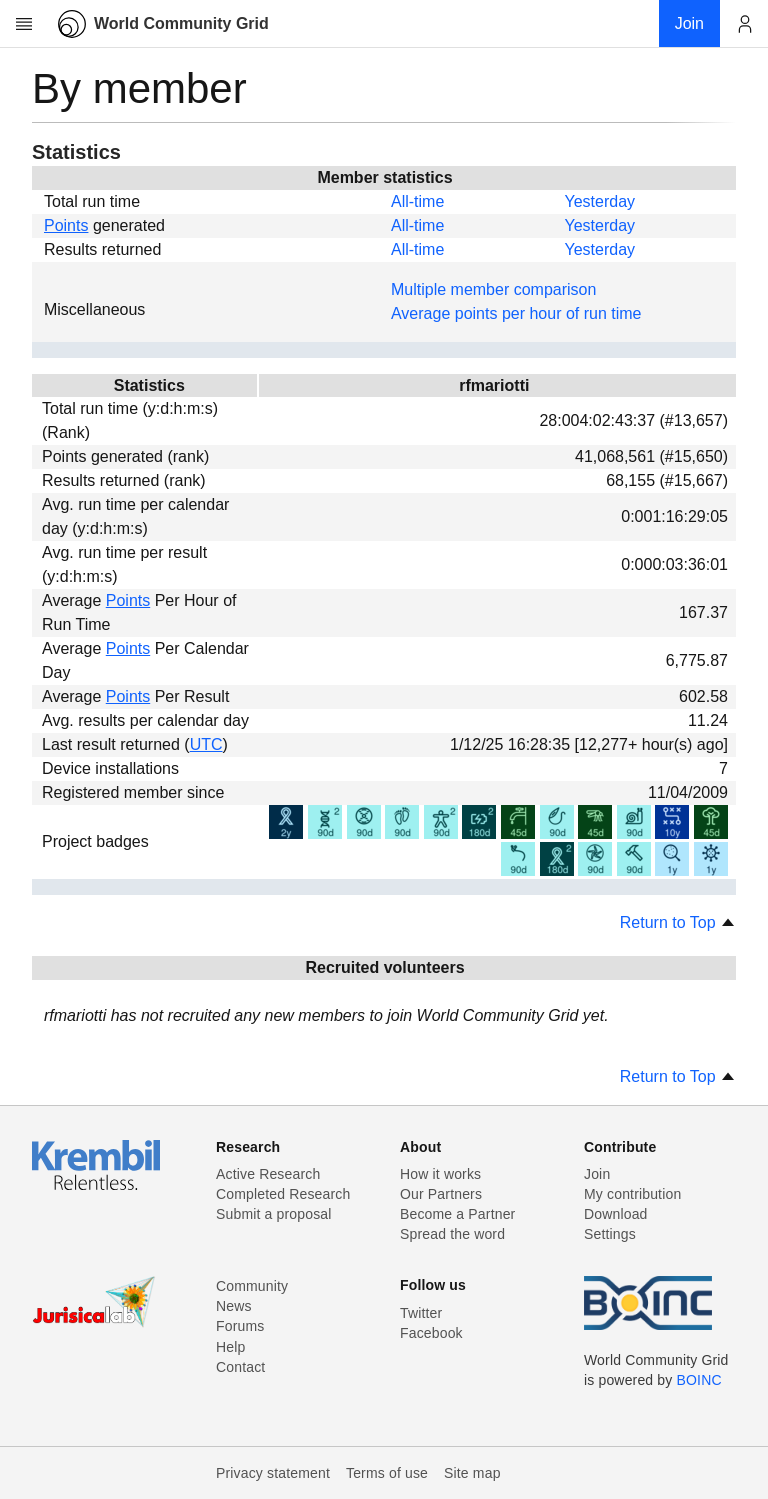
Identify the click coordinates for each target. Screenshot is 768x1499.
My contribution (632, 1194)
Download (616, 1214)
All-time (417, 201)
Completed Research (283, 1194)
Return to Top (678, 922)
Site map (472, 1473)
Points (66, 225)
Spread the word (452, 1234)
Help (230, 1347)
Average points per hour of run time (516, 313)
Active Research (268, 1174)
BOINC (699, 1380)
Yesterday (599, 201)
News (234, 1306)
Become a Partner (457, 1214)
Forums (240, 1326)
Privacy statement (273, 1473)
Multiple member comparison (493, 289)
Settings (610, 1234)
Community (252, 1286)
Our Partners (441, 1194)
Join (597, 1174)
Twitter (421, 1313)
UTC (206, 744)
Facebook (431, 1333)
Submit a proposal (274, 1214)
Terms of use (387, 1473)
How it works (440, 1174)
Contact (240, 1367)
